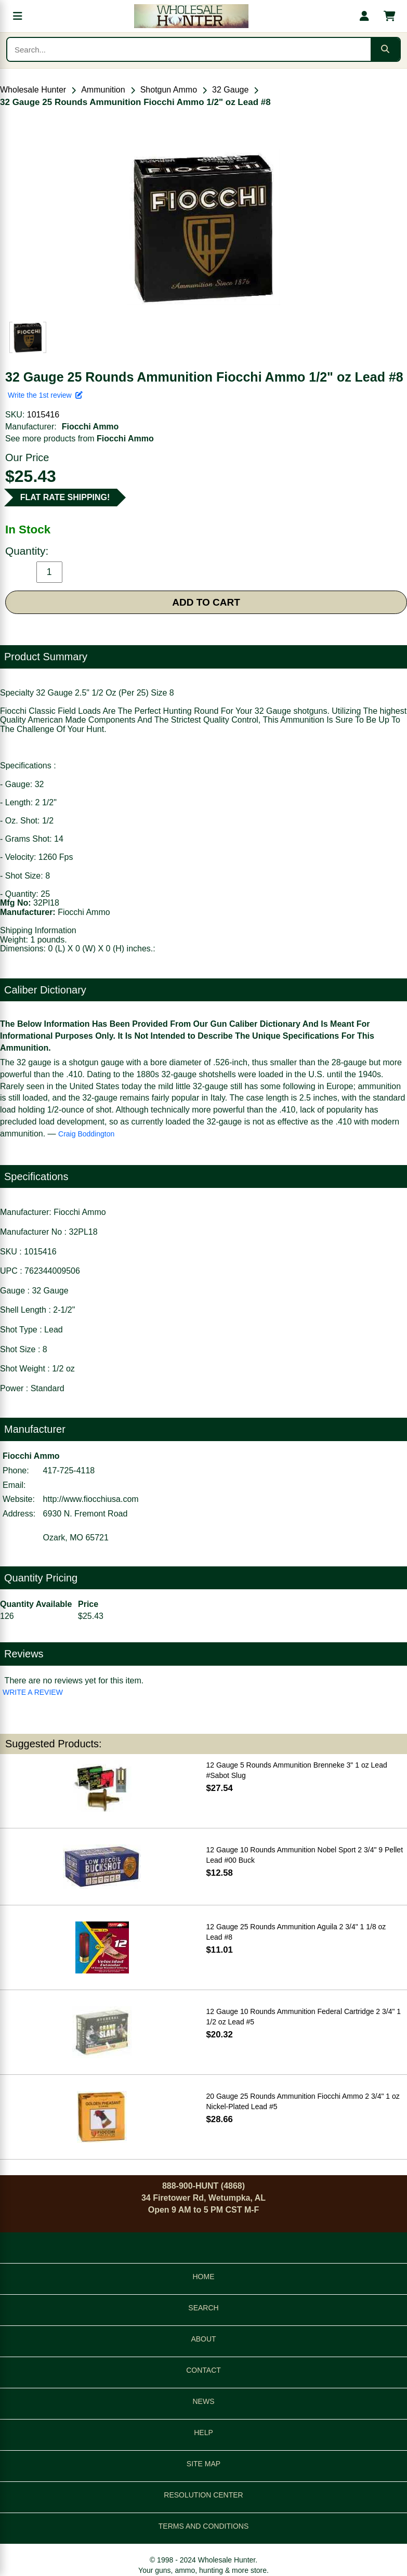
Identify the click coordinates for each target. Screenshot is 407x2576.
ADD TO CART (206, 602)
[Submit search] (385, 49)
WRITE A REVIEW (33, 1692)
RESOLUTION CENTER (203, 2495)
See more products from (79, 438)
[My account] (364, 16)
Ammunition (103, 89)
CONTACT (203, 2370)
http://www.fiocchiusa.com (91, 1499)
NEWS (204, 2401)
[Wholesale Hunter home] (191, 16)
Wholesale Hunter (33, 89)
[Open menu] (17, 16)
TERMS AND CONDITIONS (203, 2526)
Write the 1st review (45, 395)
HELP (203, 2432)
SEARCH (203, 2308)
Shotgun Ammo (168, 89)
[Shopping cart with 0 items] (389, 16)
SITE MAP (203, 2464)
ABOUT (203, 2339)
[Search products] (189, 49)
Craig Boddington (86, 1134)
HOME (204, 2276)
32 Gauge (230, 89)
